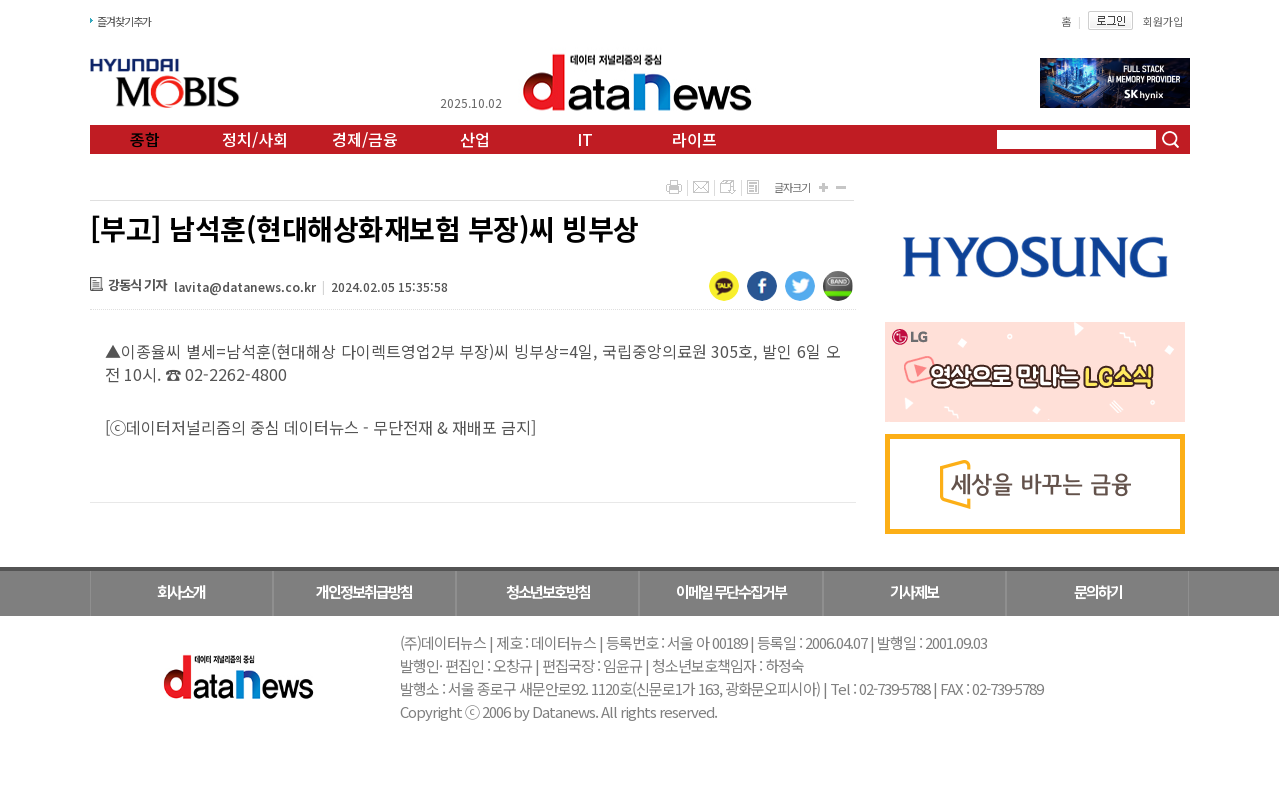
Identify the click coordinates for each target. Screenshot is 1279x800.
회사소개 (181, 591)
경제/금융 (365, 139)
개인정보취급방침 (364, 591)
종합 (145, 139)
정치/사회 (255, 139)
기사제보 (914, 591)
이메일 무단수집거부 (731, 591)
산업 (475, 139)
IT (585, 139)
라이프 (694, 139)
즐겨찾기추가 (124, 21)
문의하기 (1098, 591)
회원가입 (1163, 21)
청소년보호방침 (548, 591)
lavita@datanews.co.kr (245, 286)
